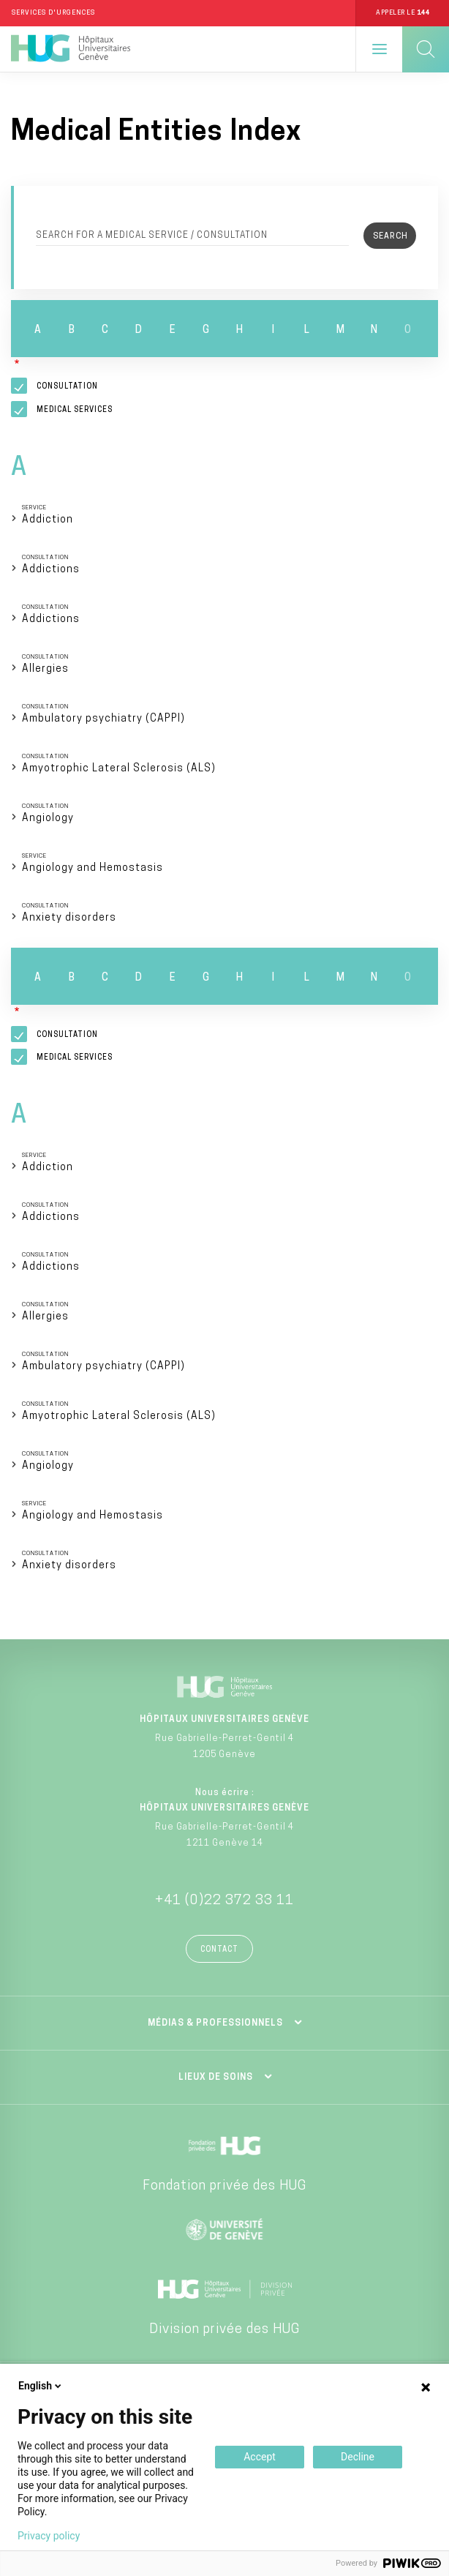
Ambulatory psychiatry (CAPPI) (103, 719)
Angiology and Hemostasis (92, 868)
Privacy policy (49, 2536)
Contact (219, 1950)
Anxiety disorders (69, 918)
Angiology (48, 818)
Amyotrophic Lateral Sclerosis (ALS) (119, 768)
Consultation (67, 387)
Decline (357, 2457)
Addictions (51, 569)
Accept (260, 2457)
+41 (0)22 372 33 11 (224, 1901)
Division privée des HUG (224, 2330)
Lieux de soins (215, 2077)
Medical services (75, 410)
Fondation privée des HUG (224, 2186)
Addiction (47, 519)
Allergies (45, 669)
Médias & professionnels (215, 2023)
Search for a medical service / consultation (152, 235)
